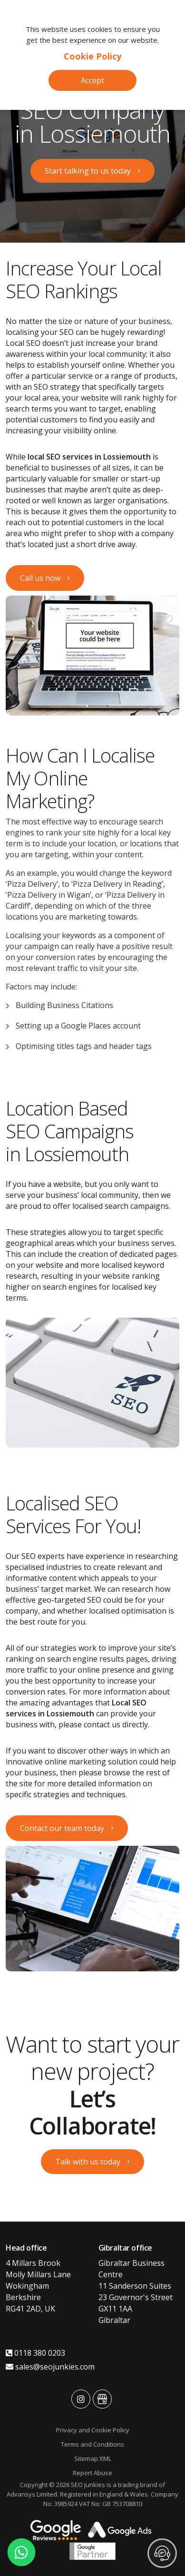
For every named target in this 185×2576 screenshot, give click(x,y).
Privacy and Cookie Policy (92, 2430)
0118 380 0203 (35, 2353)
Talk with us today (87, 2161)
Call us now (40, 578)
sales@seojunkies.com (50, 2366)
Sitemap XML (92, 2458)
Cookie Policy (92, 56)
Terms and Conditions (92, 2444)
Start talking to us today (88, 171)
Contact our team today (62, 1828)
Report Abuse (92, 2472)
